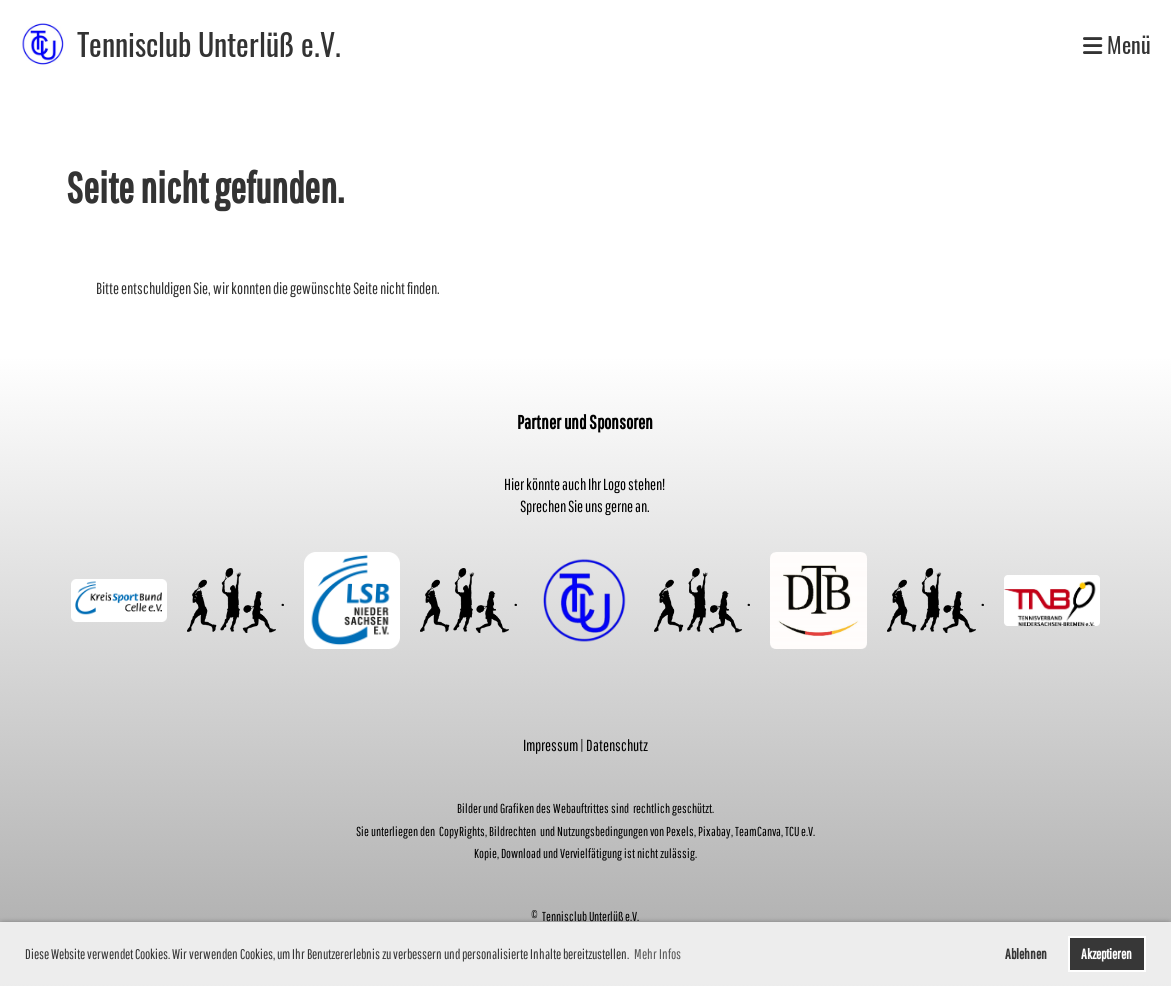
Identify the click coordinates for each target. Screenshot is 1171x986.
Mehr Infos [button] (657, 954)
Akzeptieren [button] (1106, 953)
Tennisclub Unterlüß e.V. (209, 44)
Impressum (550, 745)
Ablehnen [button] (1026, 953)
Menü (1117, 44)
